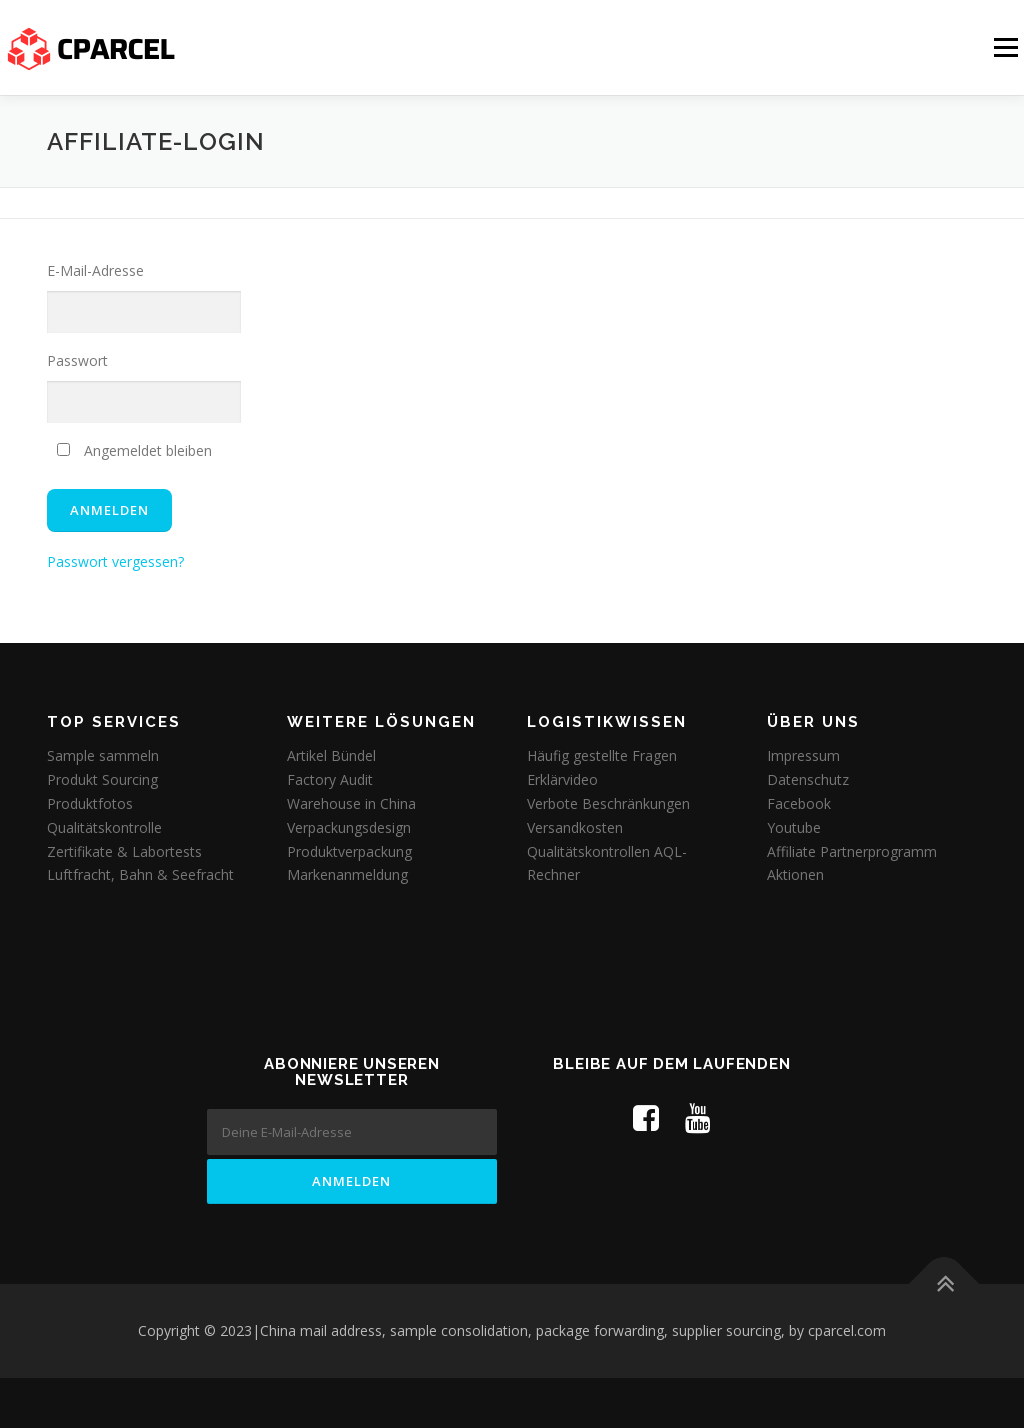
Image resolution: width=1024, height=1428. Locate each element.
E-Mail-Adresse (95, 270)
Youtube (794, 827)
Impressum (803, 755)
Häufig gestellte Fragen (602, 755)
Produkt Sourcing (102, 779)
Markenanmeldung (347, 874)
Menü (1005, 47)
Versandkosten (575, 827)
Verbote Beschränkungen (608, 803)
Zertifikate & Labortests (124, 851)
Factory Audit (330, 779)
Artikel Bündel (331, 755)
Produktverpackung (349, 851)
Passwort (77, 360)
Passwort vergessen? (115, 561)
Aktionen (795, 874)
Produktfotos (90, 803)
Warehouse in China (351, 803)
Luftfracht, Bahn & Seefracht (140, 874)
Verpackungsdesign (349, 827)
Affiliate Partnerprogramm (852, 851)
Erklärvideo (562, 779)
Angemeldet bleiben (134, 450)
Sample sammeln (103, 755)
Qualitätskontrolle (104, 827)
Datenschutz (808, 779)
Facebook (799, 803)
